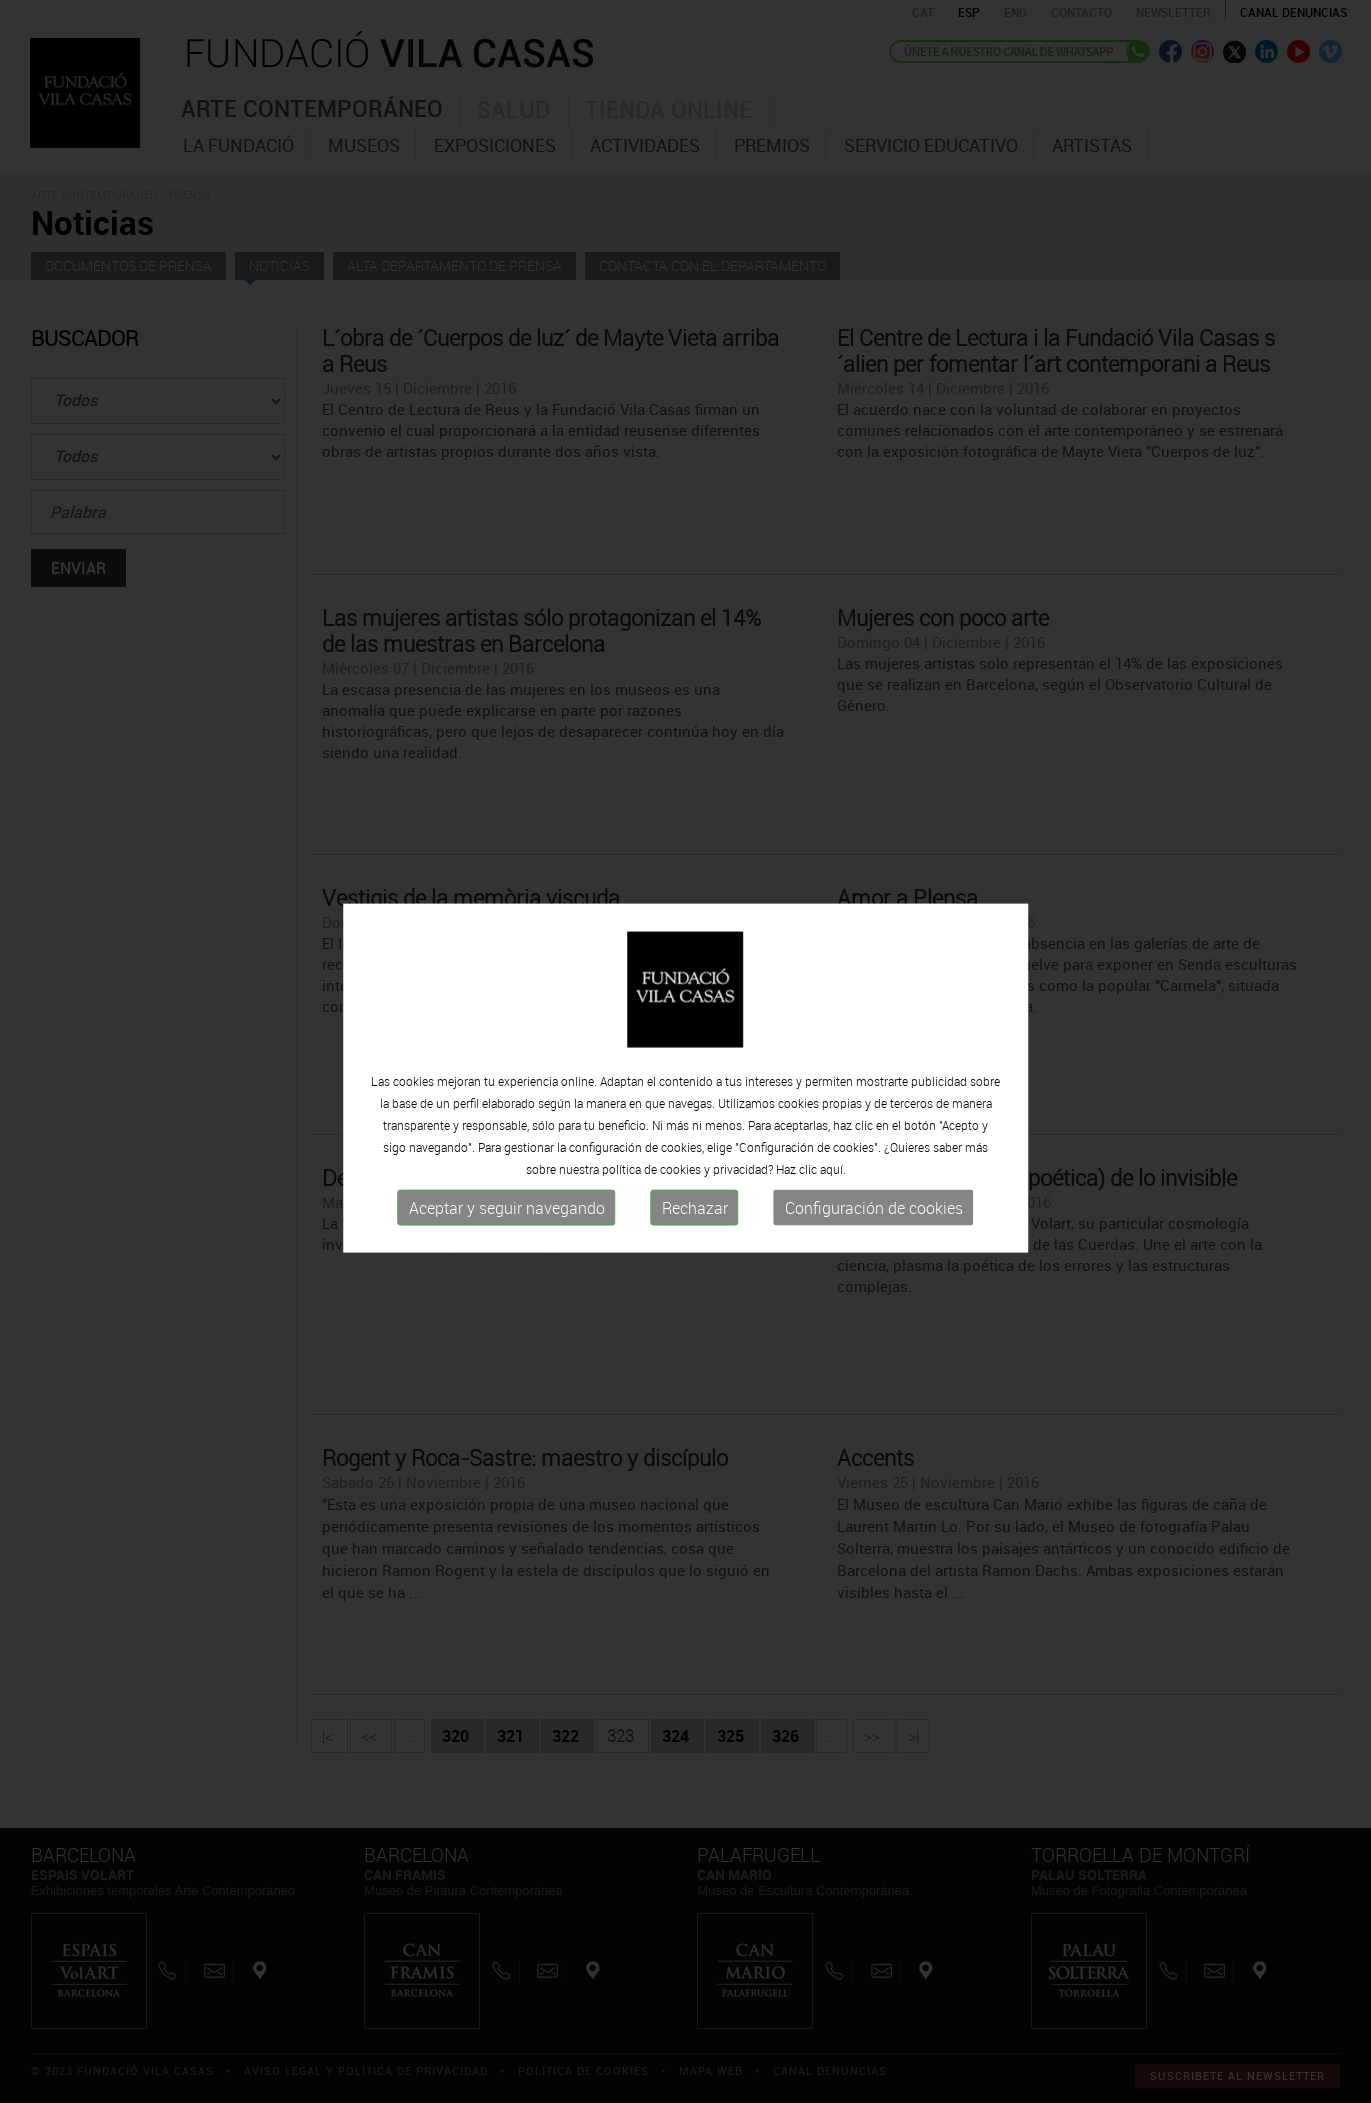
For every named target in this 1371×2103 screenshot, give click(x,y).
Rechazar (695, 1221)
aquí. (833, 1182)
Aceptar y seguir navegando (507, 1221)
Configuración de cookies (874, 1221)
